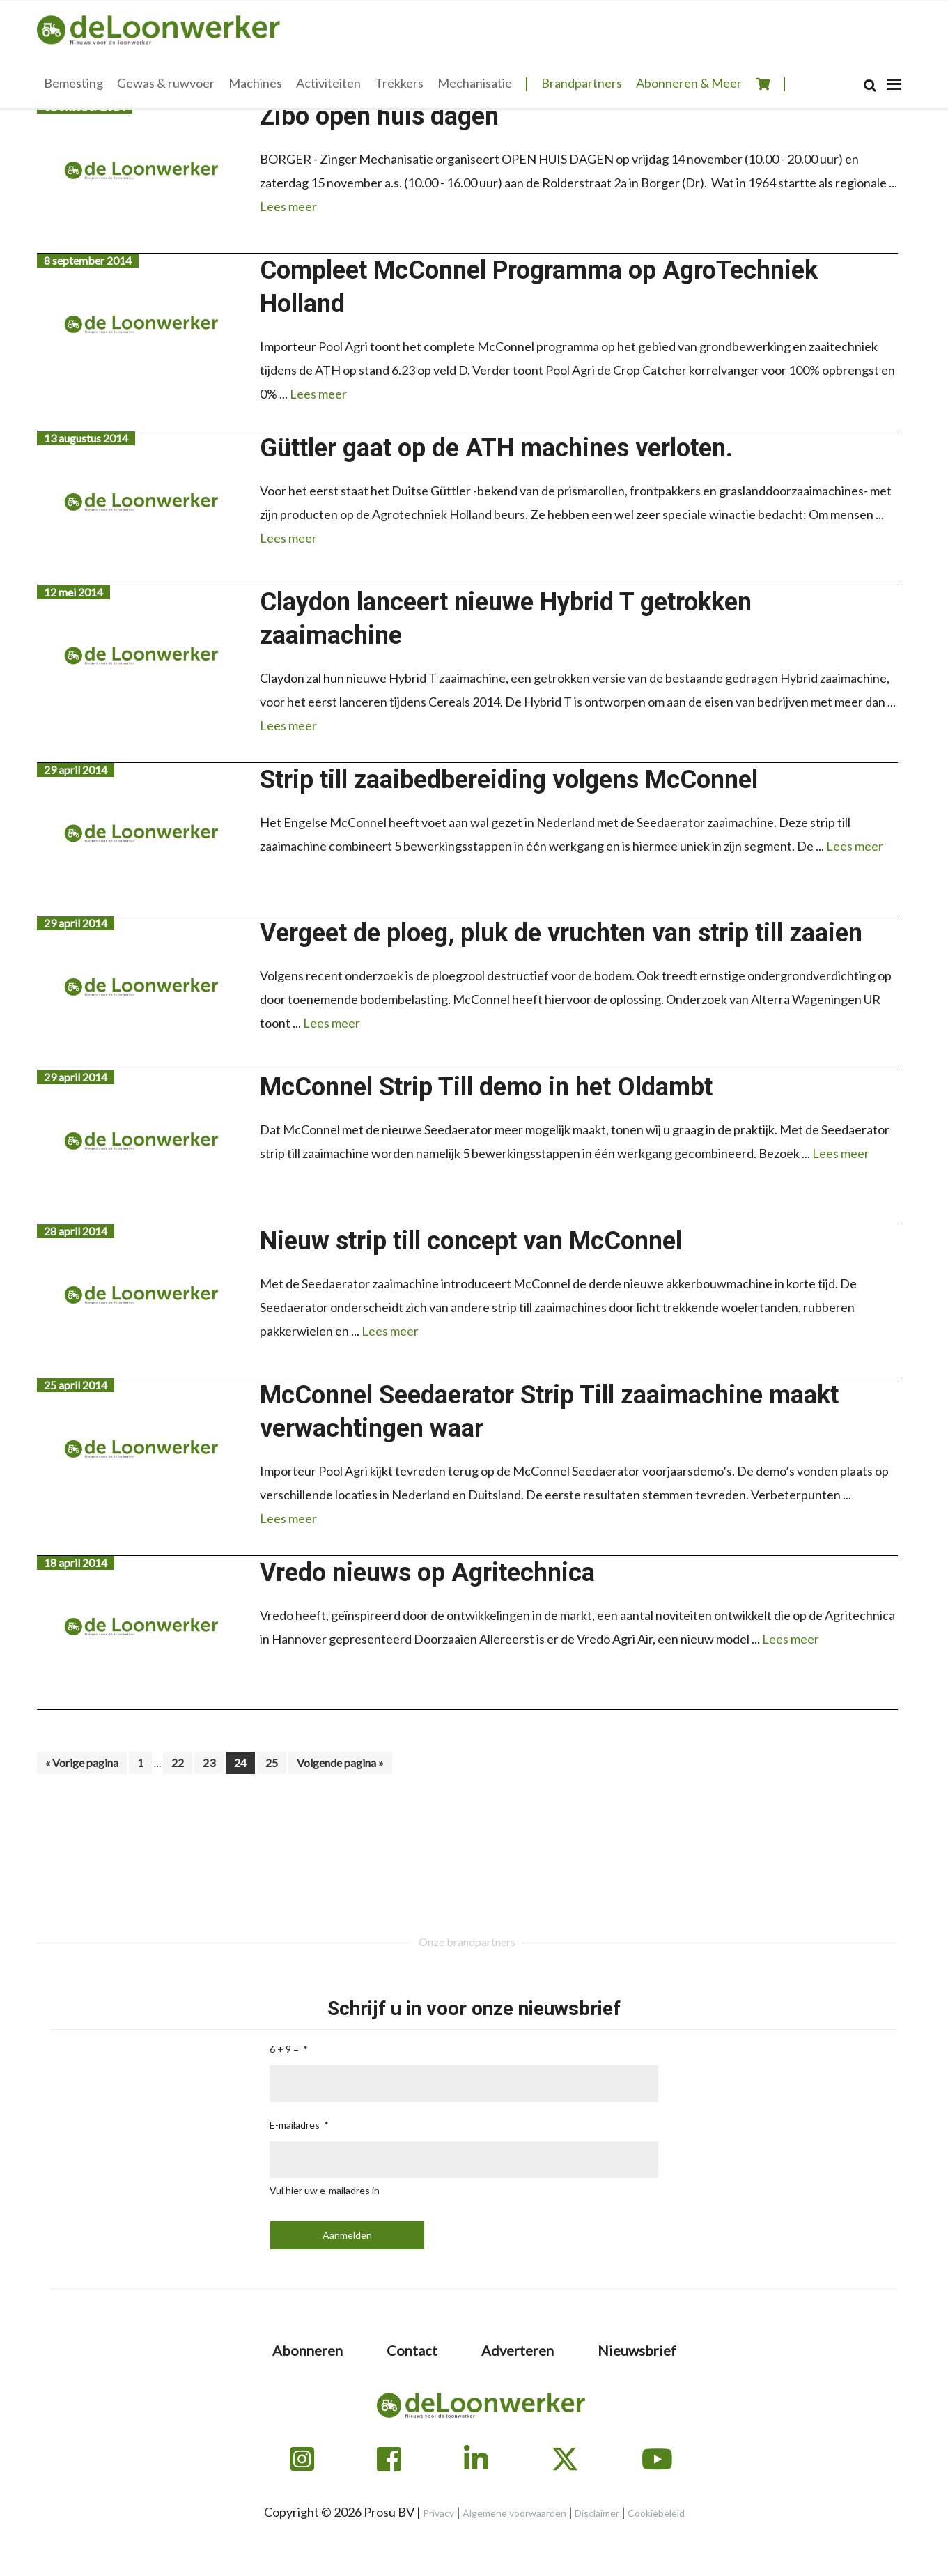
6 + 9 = (284, 2049)
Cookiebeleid (656, 2513)
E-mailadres (295, 2125)
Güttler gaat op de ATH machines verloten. (496, 448)
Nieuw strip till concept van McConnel (471, 1241)
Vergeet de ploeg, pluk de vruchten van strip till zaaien (561, 933)
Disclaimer (597, 2513)
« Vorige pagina (81, 1764)
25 (275, 1762)
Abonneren (307, 2350)
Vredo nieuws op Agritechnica (427, 1572)
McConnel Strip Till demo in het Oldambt (486, 1087)
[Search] (870, 85)
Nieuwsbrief (637, 2350)
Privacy (438, 2513)
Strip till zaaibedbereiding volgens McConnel (509, 779)
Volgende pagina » (340, 1764)
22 (181, 1762)
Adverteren (517, 2350)
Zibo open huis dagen (379, 116)
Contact (412, 2350)
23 (213, 1762)
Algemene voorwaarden (514, 2513)
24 (244, 1762)
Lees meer (288, 206)
